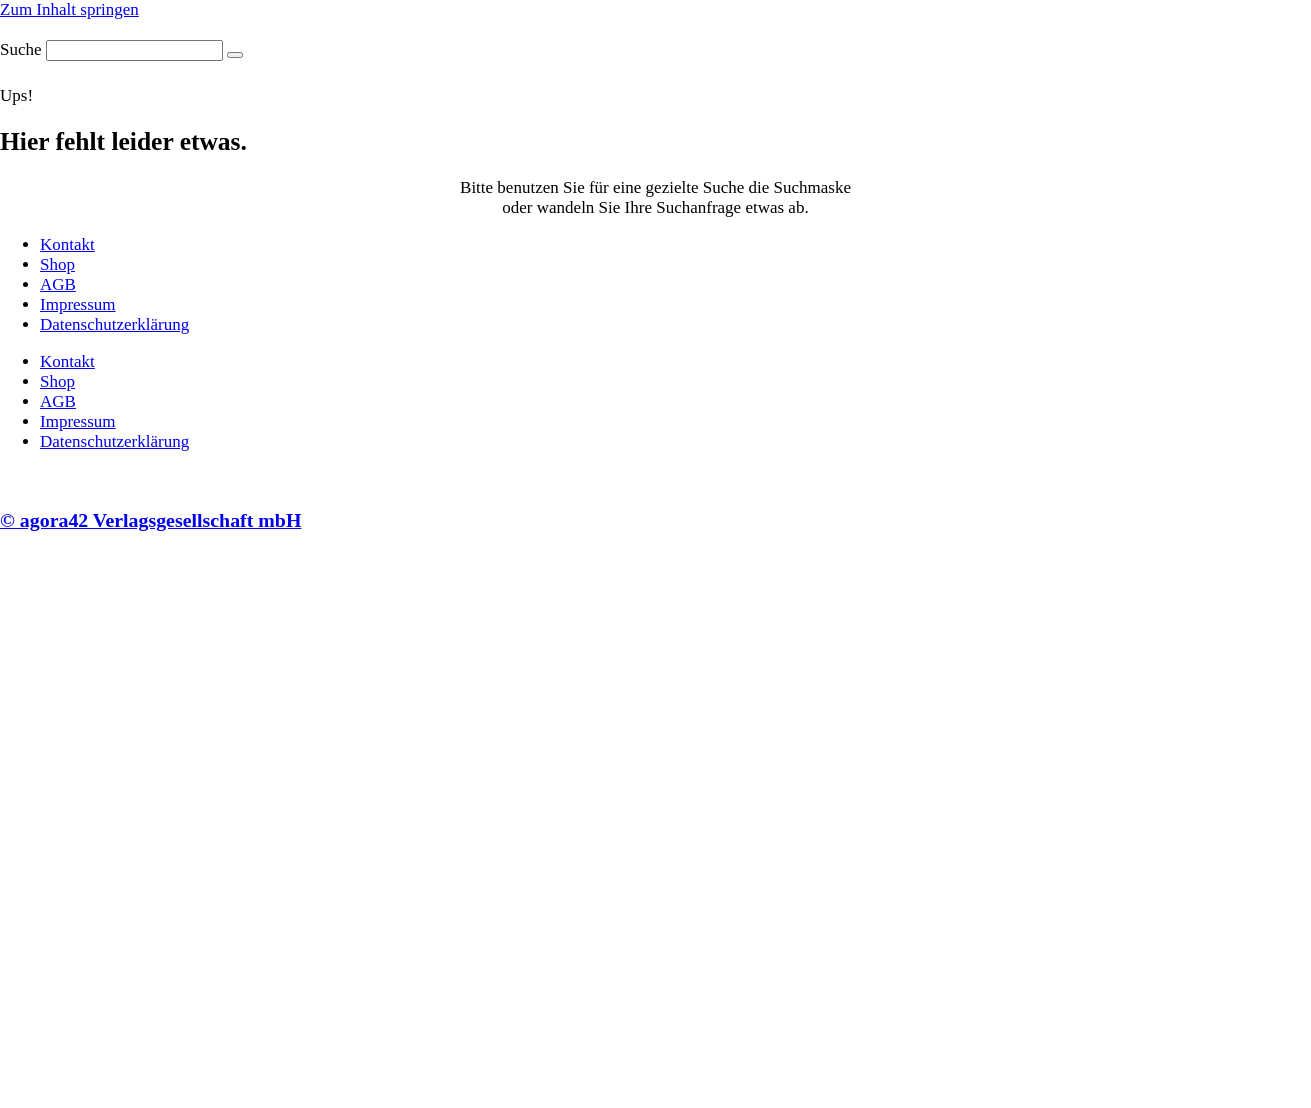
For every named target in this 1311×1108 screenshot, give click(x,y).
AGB (58, 284)
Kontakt (67, 244)
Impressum (78, 304)
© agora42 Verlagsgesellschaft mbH (150, 520)
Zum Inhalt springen (69, 9)
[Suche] (235, 55)
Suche (21, 49)
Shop (57, 264)
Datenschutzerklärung (114, 324)
